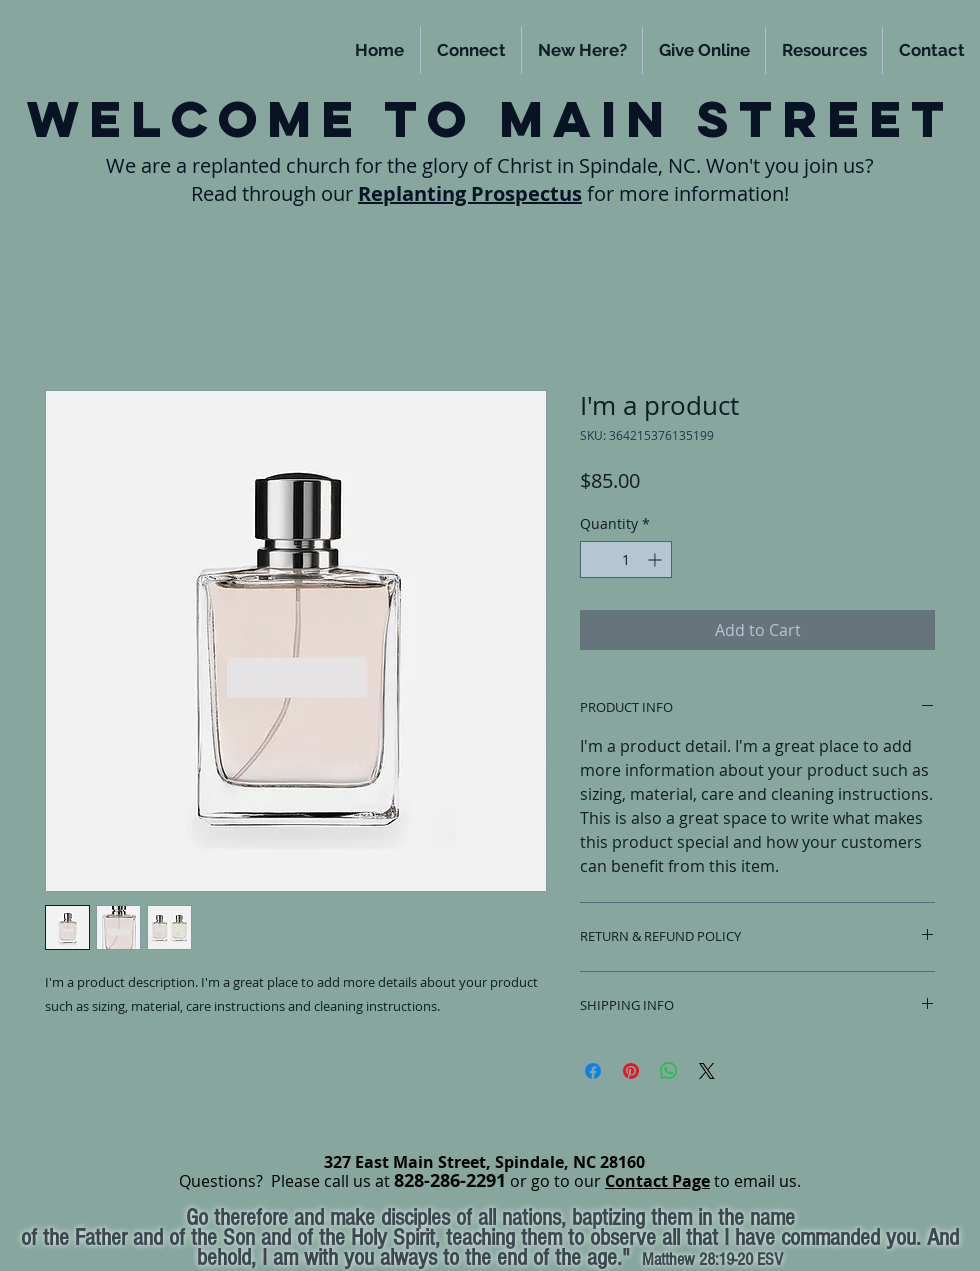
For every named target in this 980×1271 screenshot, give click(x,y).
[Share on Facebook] (593, 1071)
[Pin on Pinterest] (631, 1071)
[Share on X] (707, 1071)
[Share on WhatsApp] (669, 1071)
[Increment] (656, 559)
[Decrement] (595, 559)
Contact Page (657, 1181)
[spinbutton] (626, 559)
